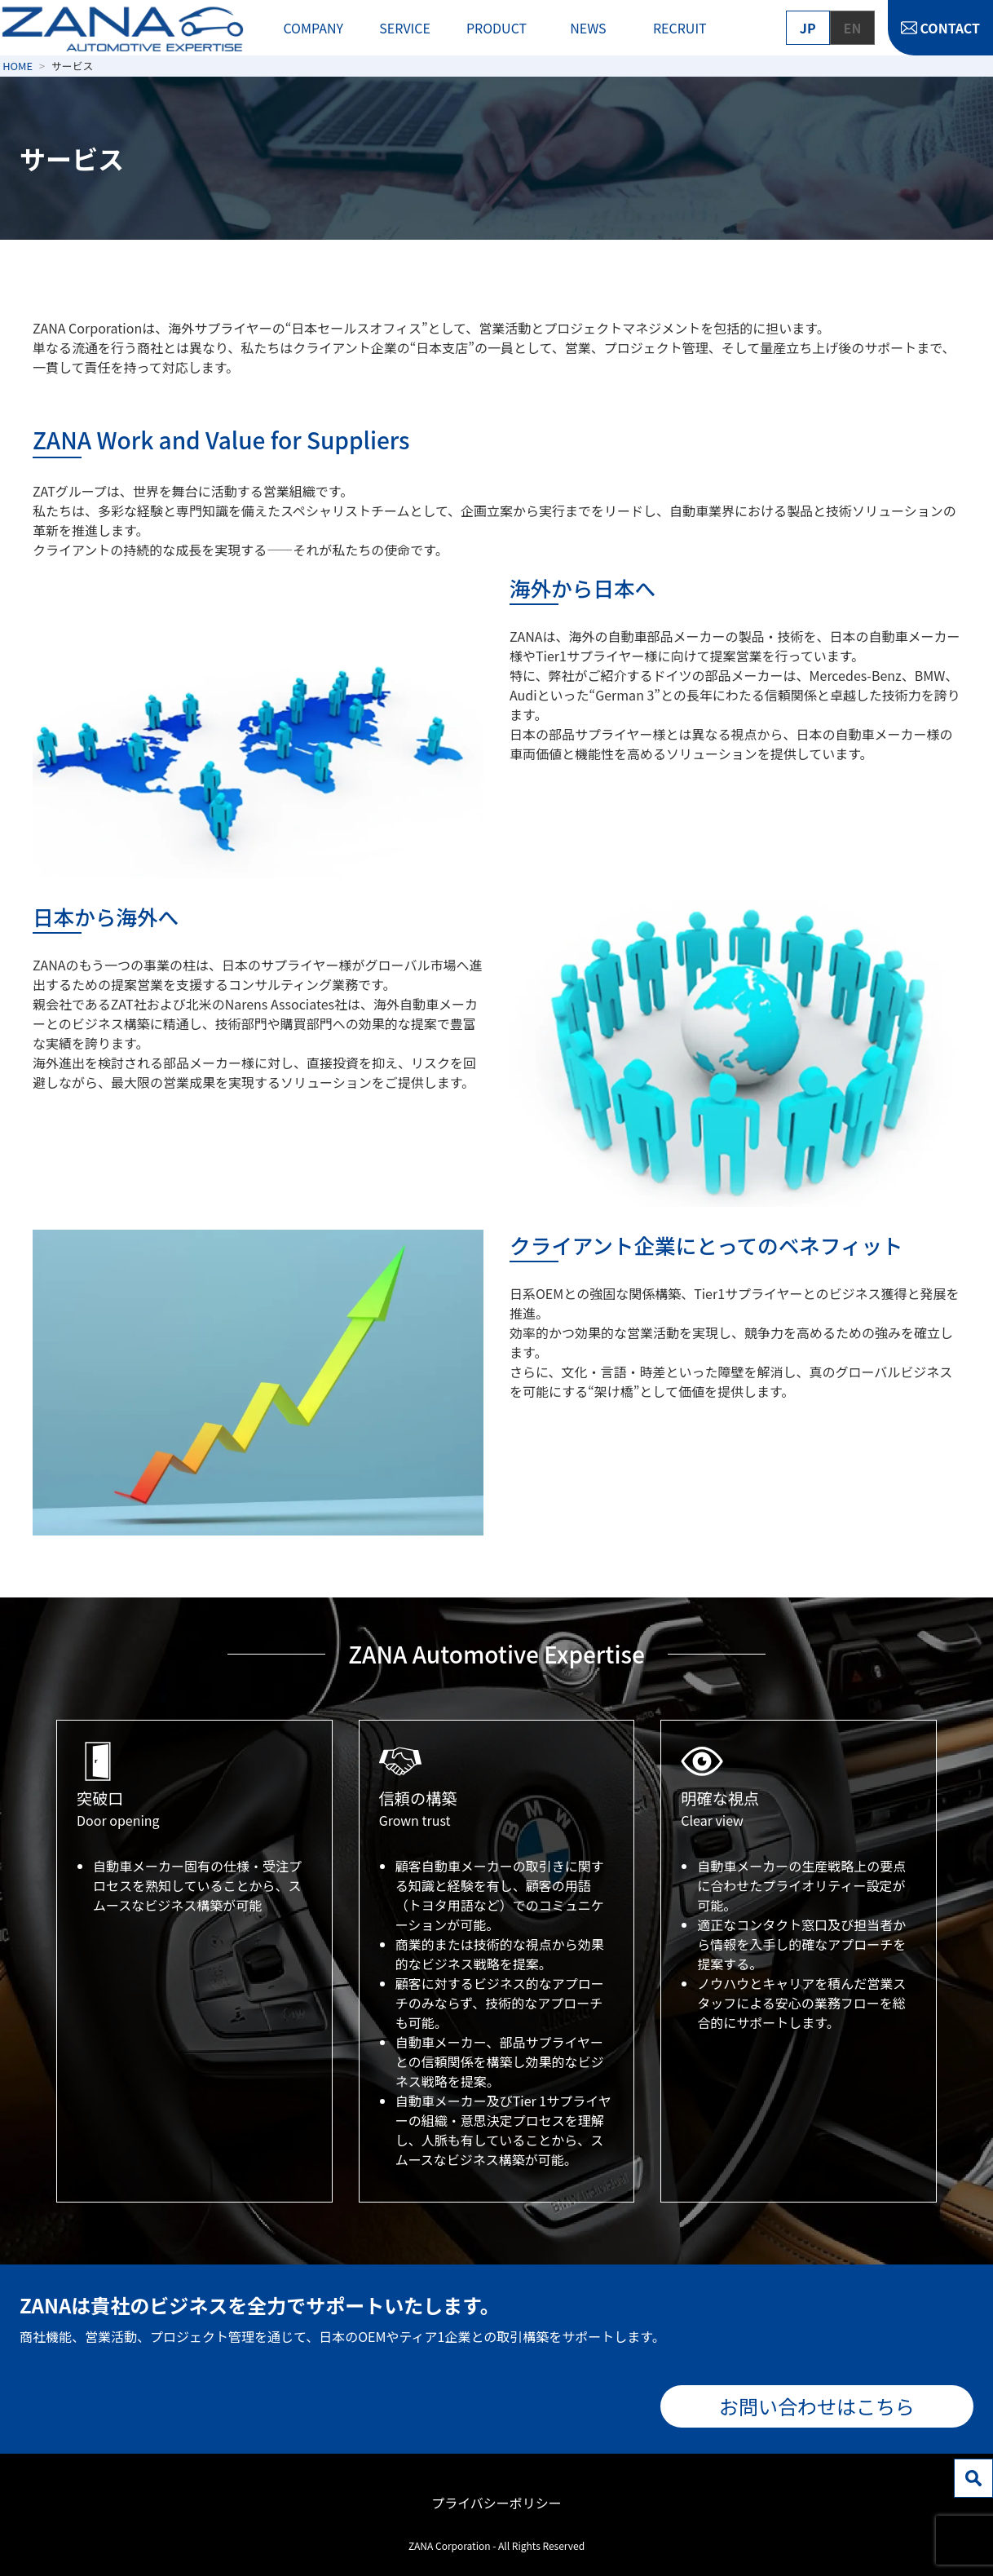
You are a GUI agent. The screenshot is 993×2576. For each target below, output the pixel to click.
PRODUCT (496, 28)
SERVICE (404, 28)
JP (808, 28)
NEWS (588, 28)
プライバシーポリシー (496, 2502)
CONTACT (950, 28)
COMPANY (313, 28)
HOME (17, 65)
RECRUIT (680, 28)
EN (853, 28)
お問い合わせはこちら (817, 2406)
